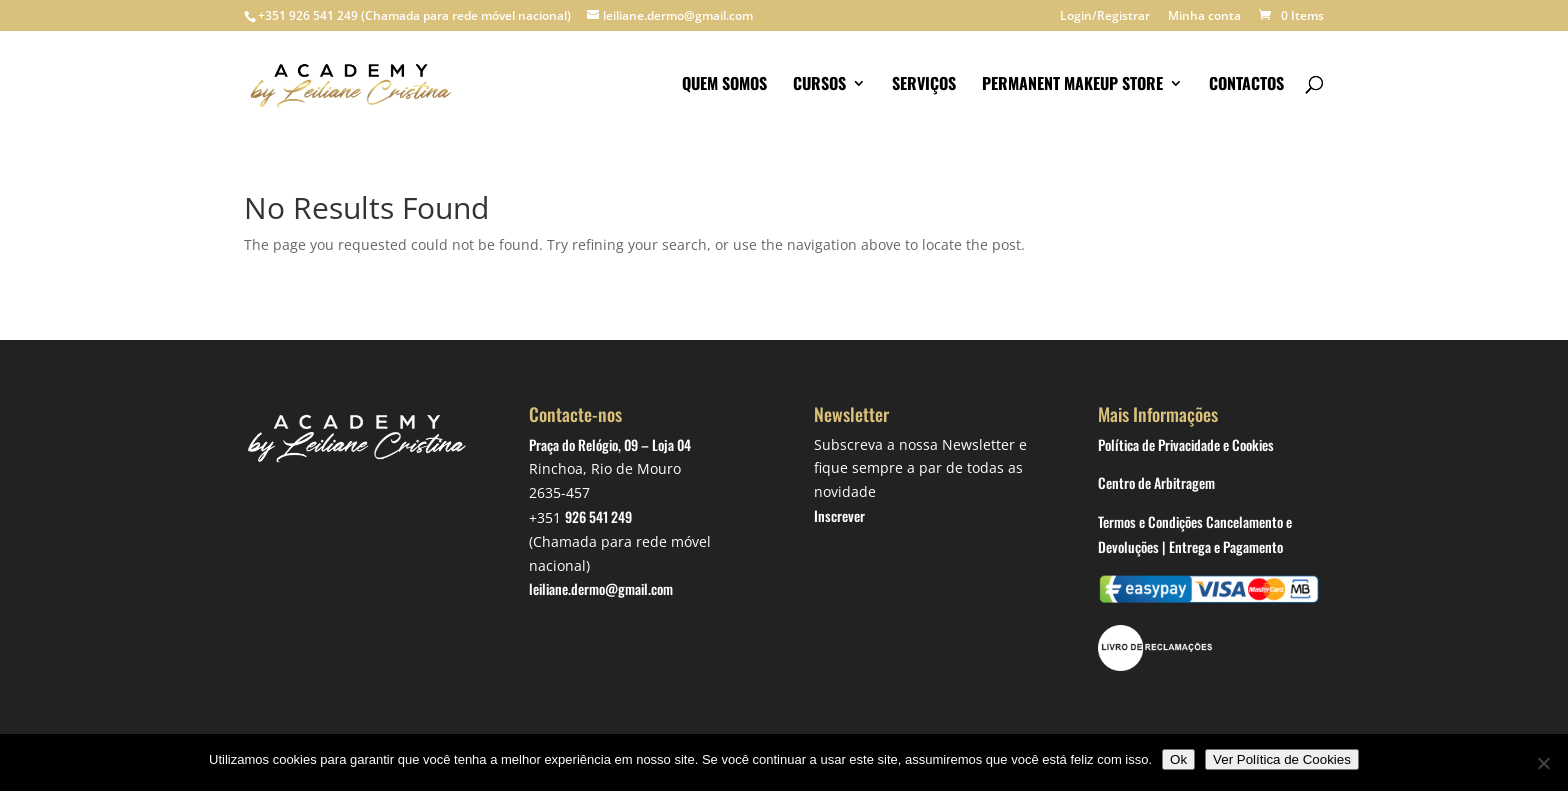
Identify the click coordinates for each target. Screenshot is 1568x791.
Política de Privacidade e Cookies (1186, 444)
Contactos (1246, 85)
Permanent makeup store (1072, 85)
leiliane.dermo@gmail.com (601, 588)
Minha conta (1204, 17)
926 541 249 (598, 516)
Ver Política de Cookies (1282, 759)
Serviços (924, 85)
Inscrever (839, 515)
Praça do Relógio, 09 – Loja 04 (610, 444)
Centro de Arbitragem (1156, 482)
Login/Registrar (1105, 17)
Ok (1178, 759)
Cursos (819, 85)
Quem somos (724, 85)
